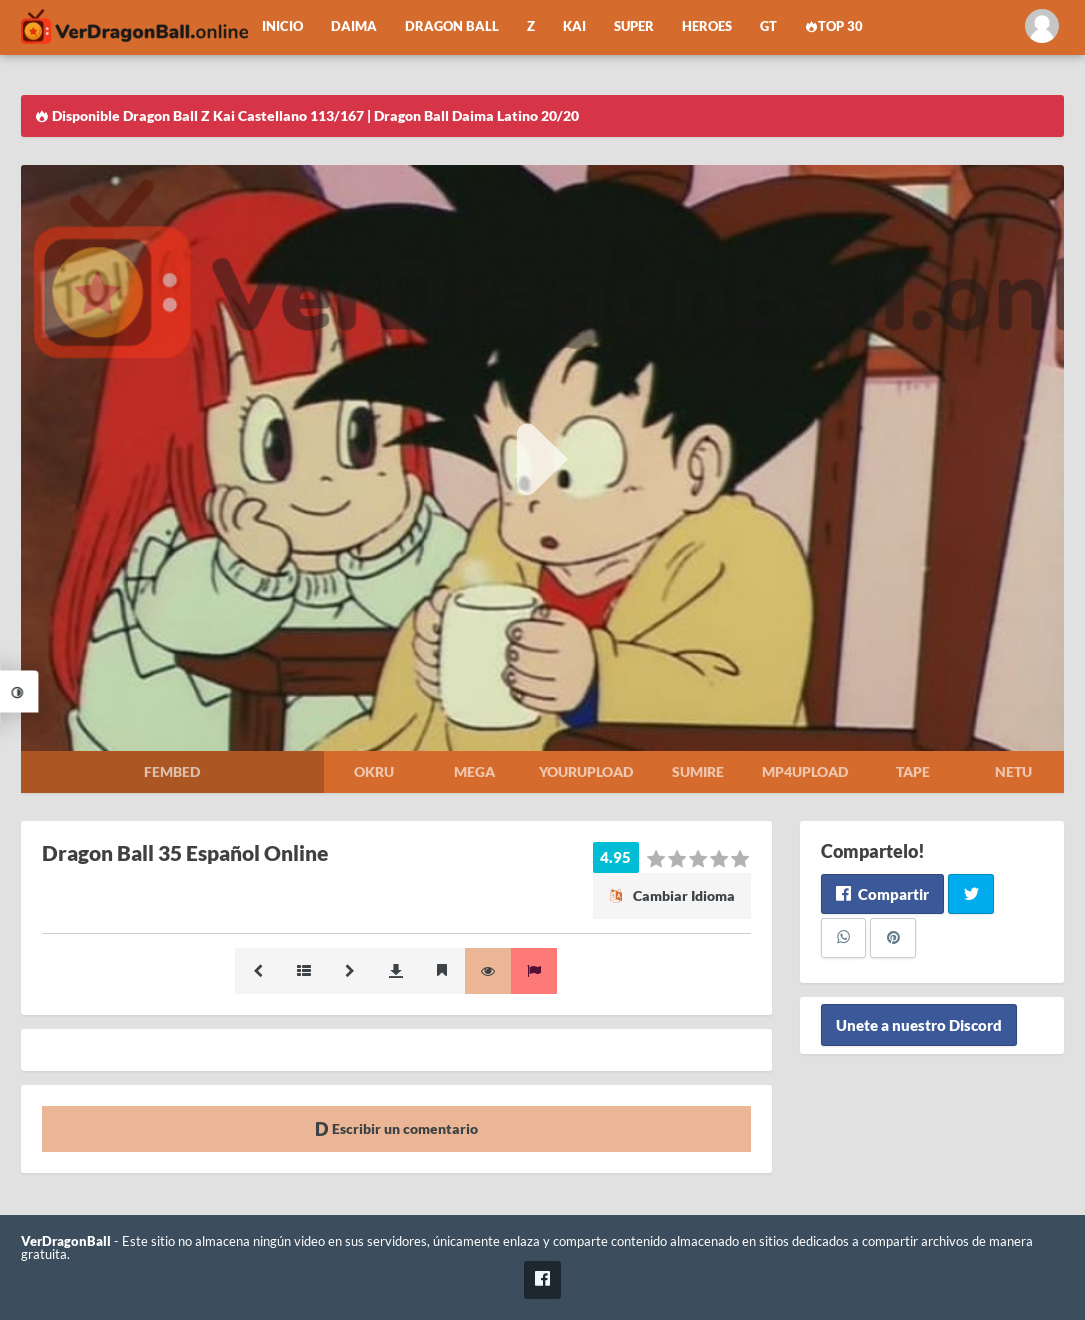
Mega (474, 771)
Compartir (882, 894)
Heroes (707, 26)
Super (634, 26)
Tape (913, 771)
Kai (574, 26)
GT (768, 26)
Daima (354, 26)
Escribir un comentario (396, 1128)
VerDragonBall (66, 1241)
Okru (374, 771)
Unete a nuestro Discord (919, 1025)
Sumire (698, 771)
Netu (1013, 771)
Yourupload (586, 771)
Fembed (172, 771)
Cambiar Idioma (672, 895)
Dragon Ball (452, 26)
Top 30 (834, 26)
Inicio (282, 26)
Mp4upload (805, 771)
